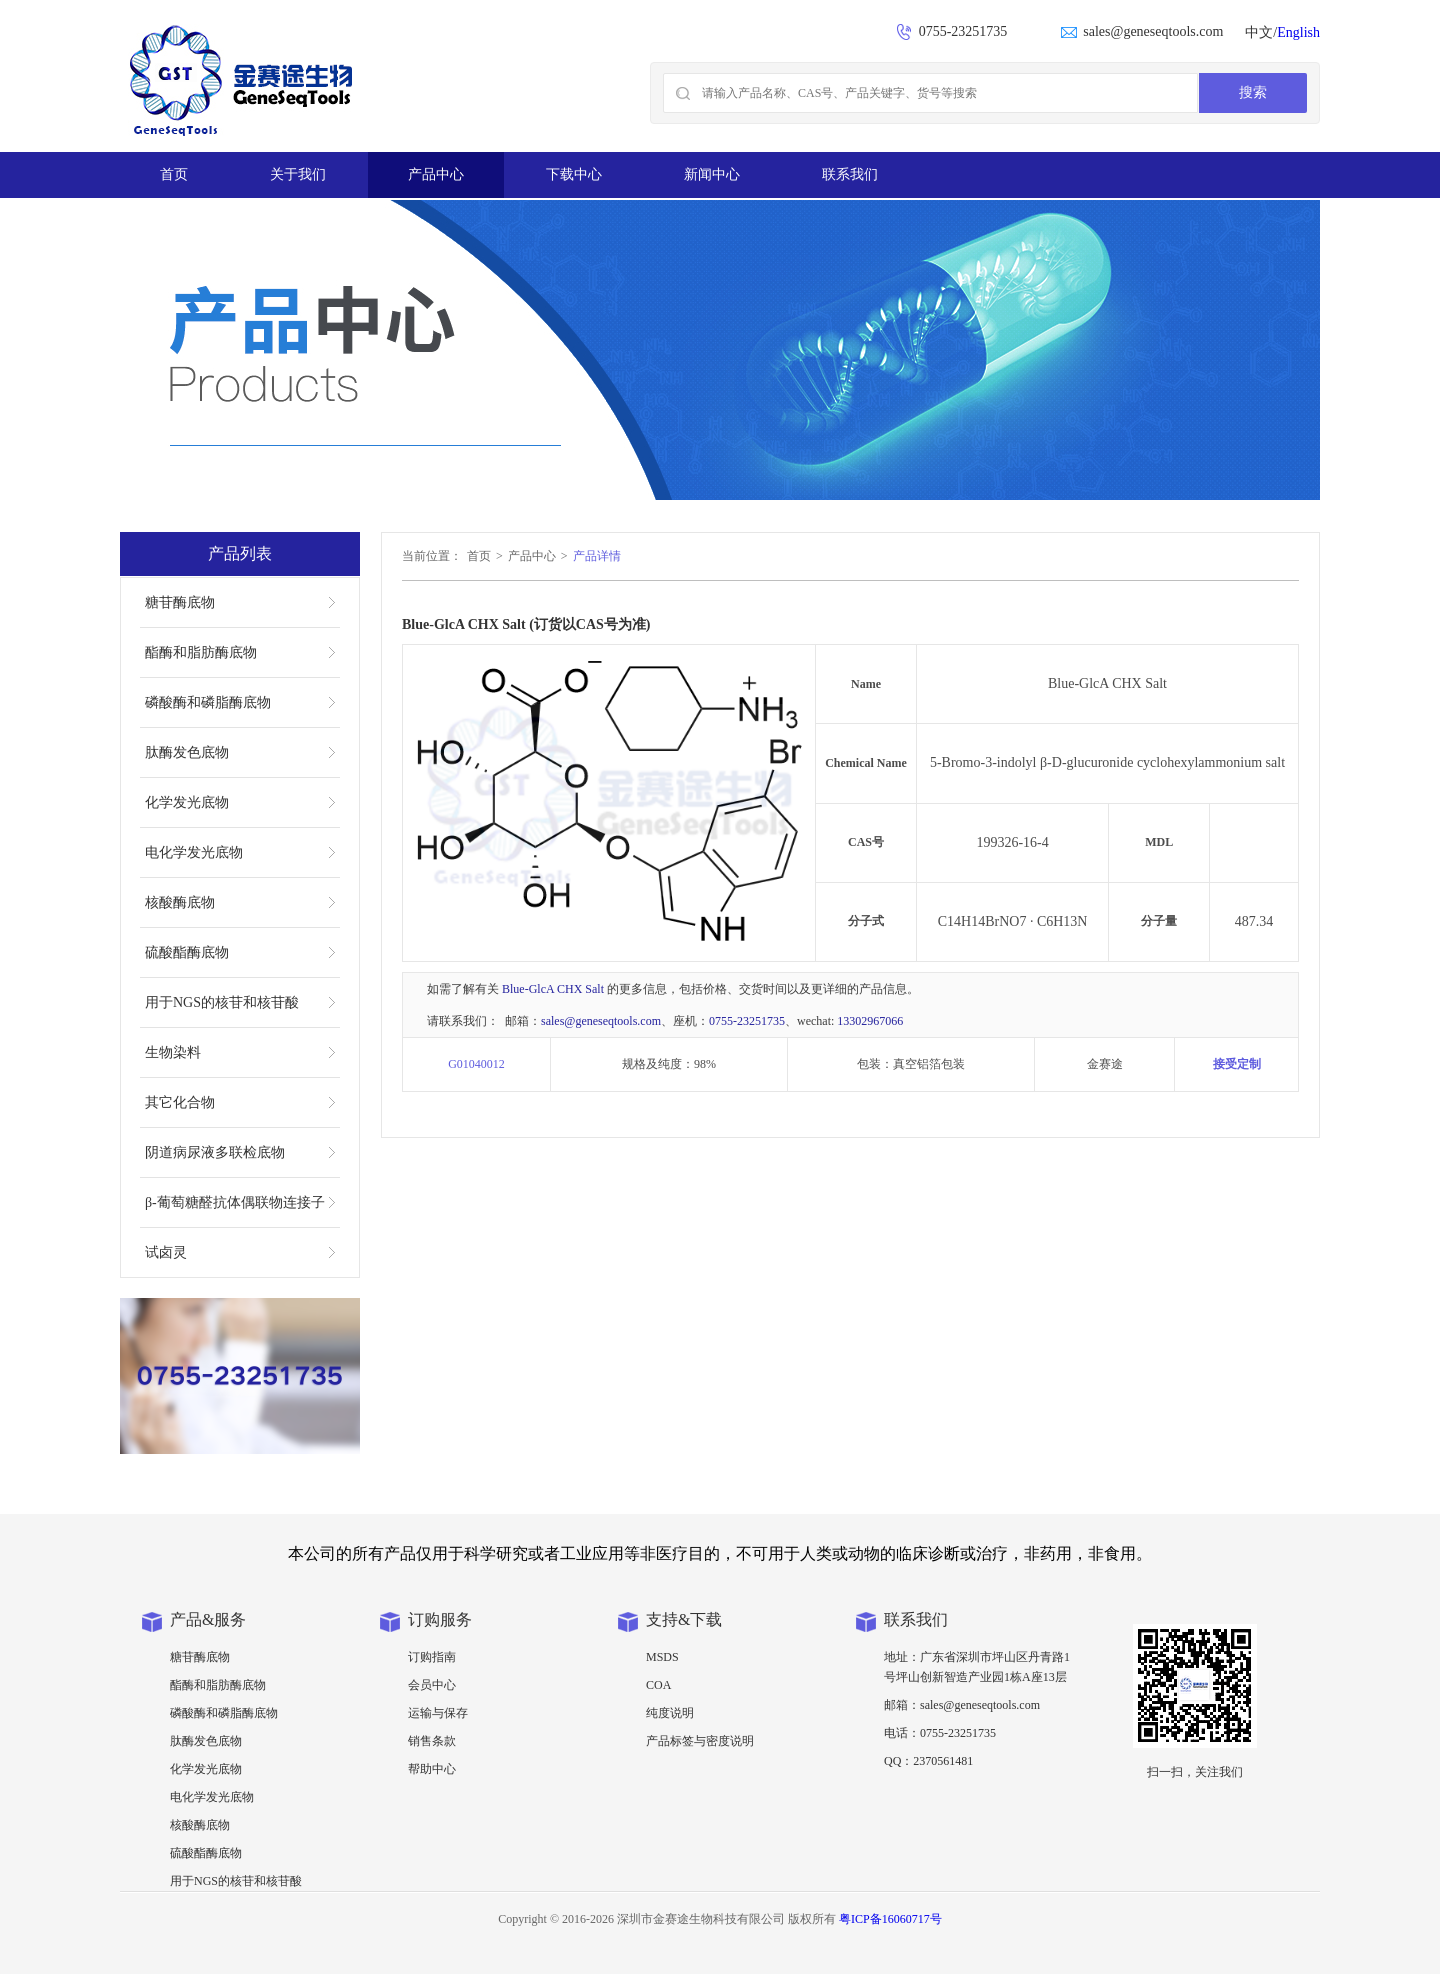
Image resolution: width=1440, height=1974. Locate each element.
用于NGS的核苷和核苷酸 (222, 1002)
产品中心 (436, 174)
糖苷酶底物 (180, 602)
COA (658, 1685)
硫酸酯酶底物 (187, 952)
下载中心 (574, 174)
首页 (174, 174)
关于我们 (298, 174)
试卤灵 (166, 1252)
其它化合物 (180, 1102)
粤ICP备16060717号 (890, 1919)
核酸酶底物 (180, 902)
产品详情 (597, 556)
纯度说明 (670, 1713)
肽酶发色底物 (187, 752)
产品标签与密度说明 (700, 1741)
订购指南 (432, 1657)
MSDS (662, 1657)
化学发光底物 (187, 802)
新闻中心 (712, 174)
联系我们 (850, 174)
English (1298, 32)
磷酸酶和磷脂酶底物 (208, 702)
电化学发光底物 (194, 852)
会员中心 (432, 1685)
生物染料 (173, 1052)
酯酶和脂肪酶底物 (201, 652)
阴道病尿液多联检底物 (215, 1152)
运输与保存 (438, 1713)
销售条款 (432, 1741)
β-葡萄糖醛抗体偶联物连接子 (235, 1202)
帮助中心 (432, 1769)
